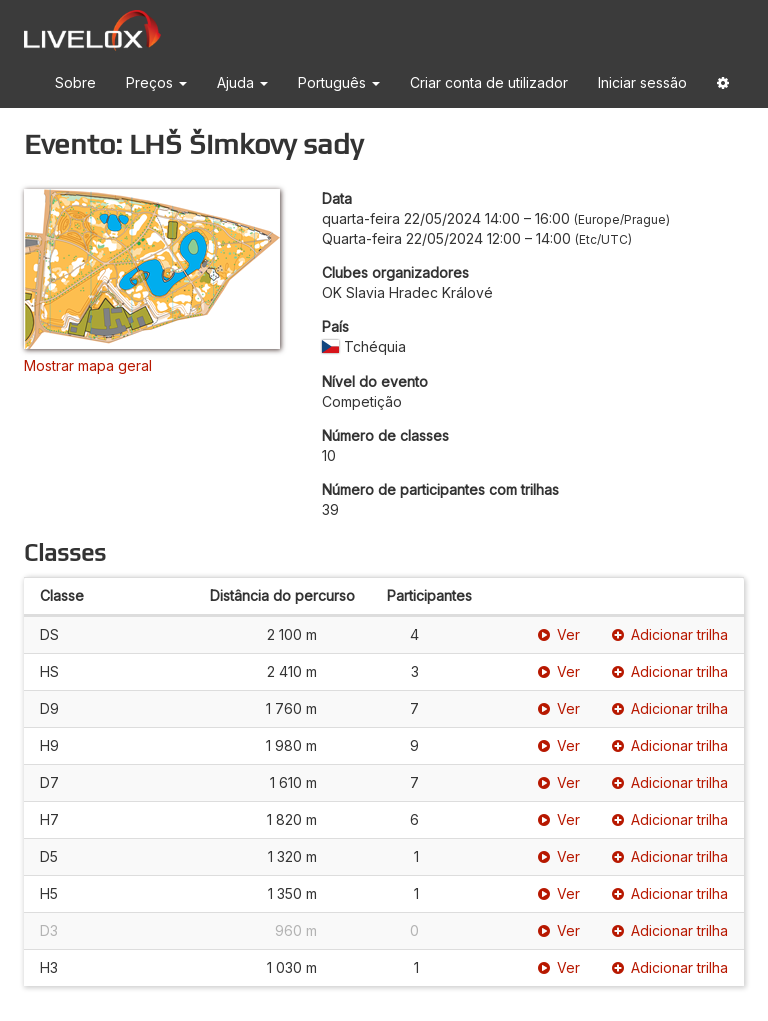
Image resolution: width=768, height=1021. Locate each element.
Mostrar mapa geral (88, 365)
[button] (723, 86)
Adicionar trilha (670, 634)
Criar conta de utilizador (489, 82)
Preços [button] (156, 82)
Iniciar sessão (642, 82)
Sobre (75, 82)
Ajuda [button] (242, 82)
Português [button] (339, 82)
